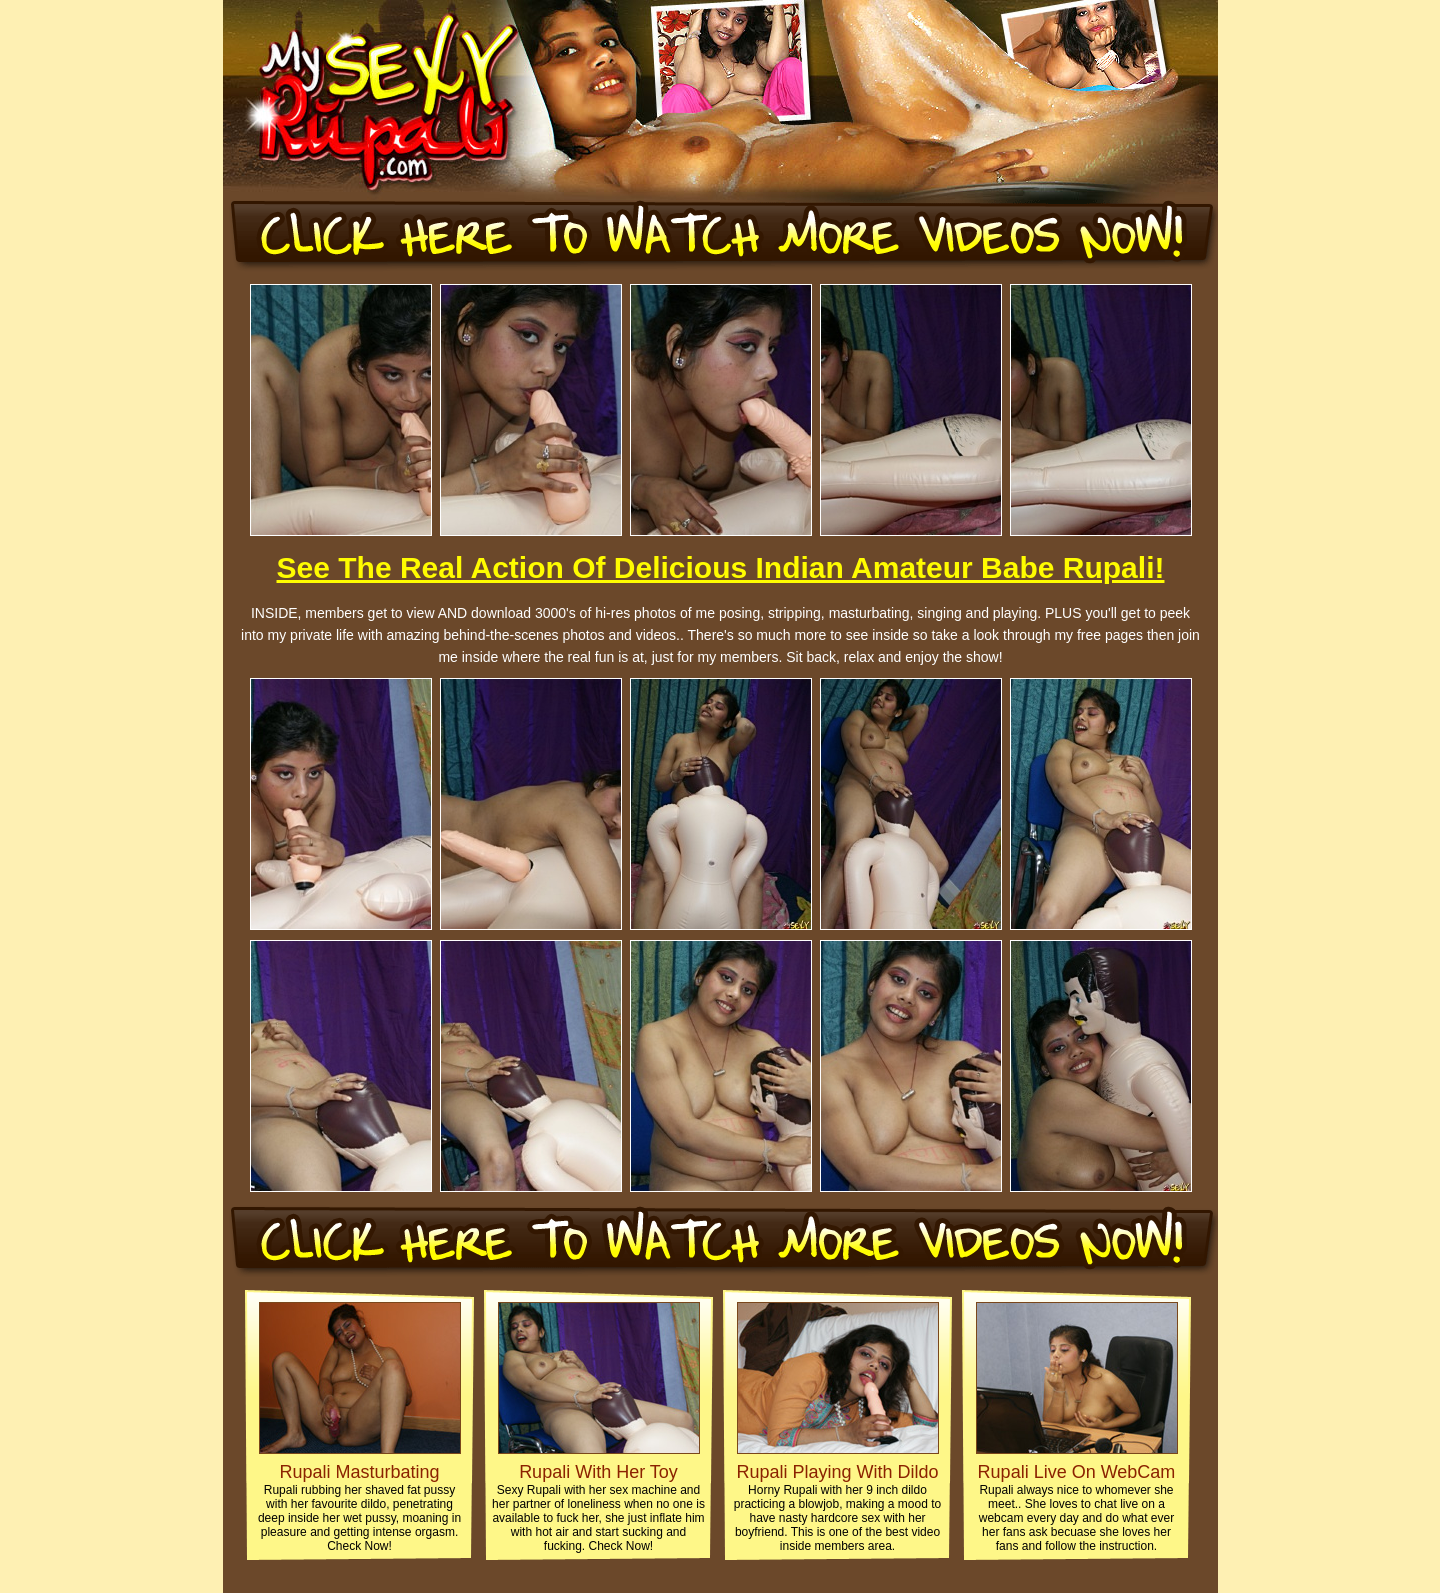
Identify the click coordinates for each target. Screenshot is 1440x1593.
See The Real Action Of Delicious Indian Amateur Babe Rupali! (721, 567)
